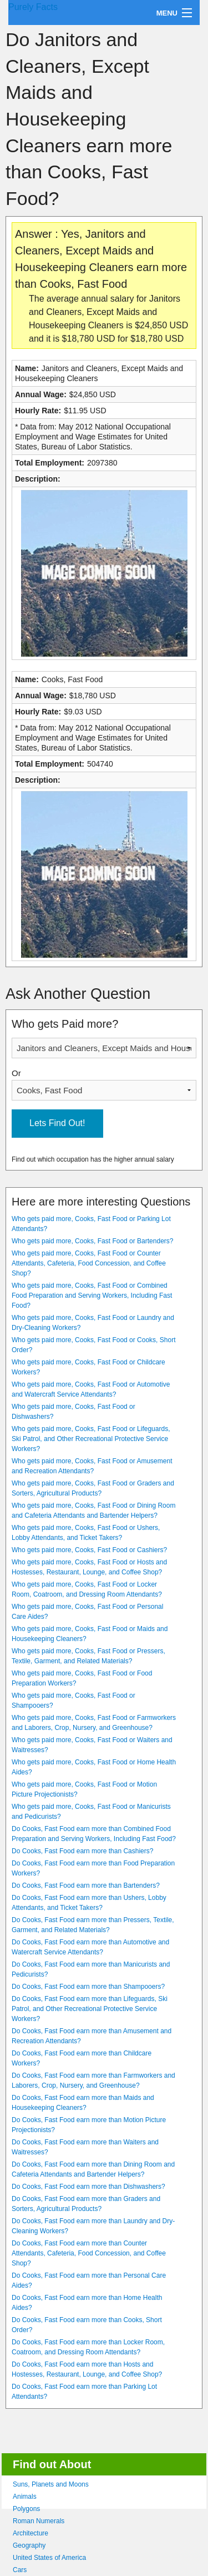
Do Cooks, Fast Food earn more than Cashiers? (82, 1851)
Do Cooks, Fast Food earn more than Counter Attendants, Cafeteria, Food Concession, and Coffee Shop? (89, 2253)
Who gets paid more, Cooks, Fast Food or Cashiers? (89, 1550)
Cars (20, 2570)
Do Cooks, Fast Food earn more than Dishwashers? (88, 2186)
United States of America (49, 2558)
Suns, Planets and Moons (51, 2484)
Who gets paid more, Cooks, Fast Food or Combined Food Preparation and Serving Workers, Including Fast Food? (92, 1295)
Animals (25, 2496)
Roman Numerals (38, 2521)
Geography (29, 2545)
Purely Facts (33, 7)
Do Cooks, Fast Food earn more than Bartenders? (86, 1885)
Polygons (26, 2509)
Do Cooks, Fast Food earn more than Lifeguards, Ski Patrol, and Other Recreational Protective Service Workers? (90, 2009)
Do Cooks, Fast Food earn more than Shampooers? (88, 1986)
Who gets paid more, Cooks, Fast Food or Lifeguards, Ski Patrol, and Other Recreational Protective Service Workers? (91, 1439)
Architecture (30, 2533)
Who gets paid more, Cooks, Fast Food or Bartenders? (92, 1241)
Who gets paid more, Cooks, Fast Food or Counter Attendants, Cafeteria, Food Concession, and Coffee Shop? (89, 1263)
